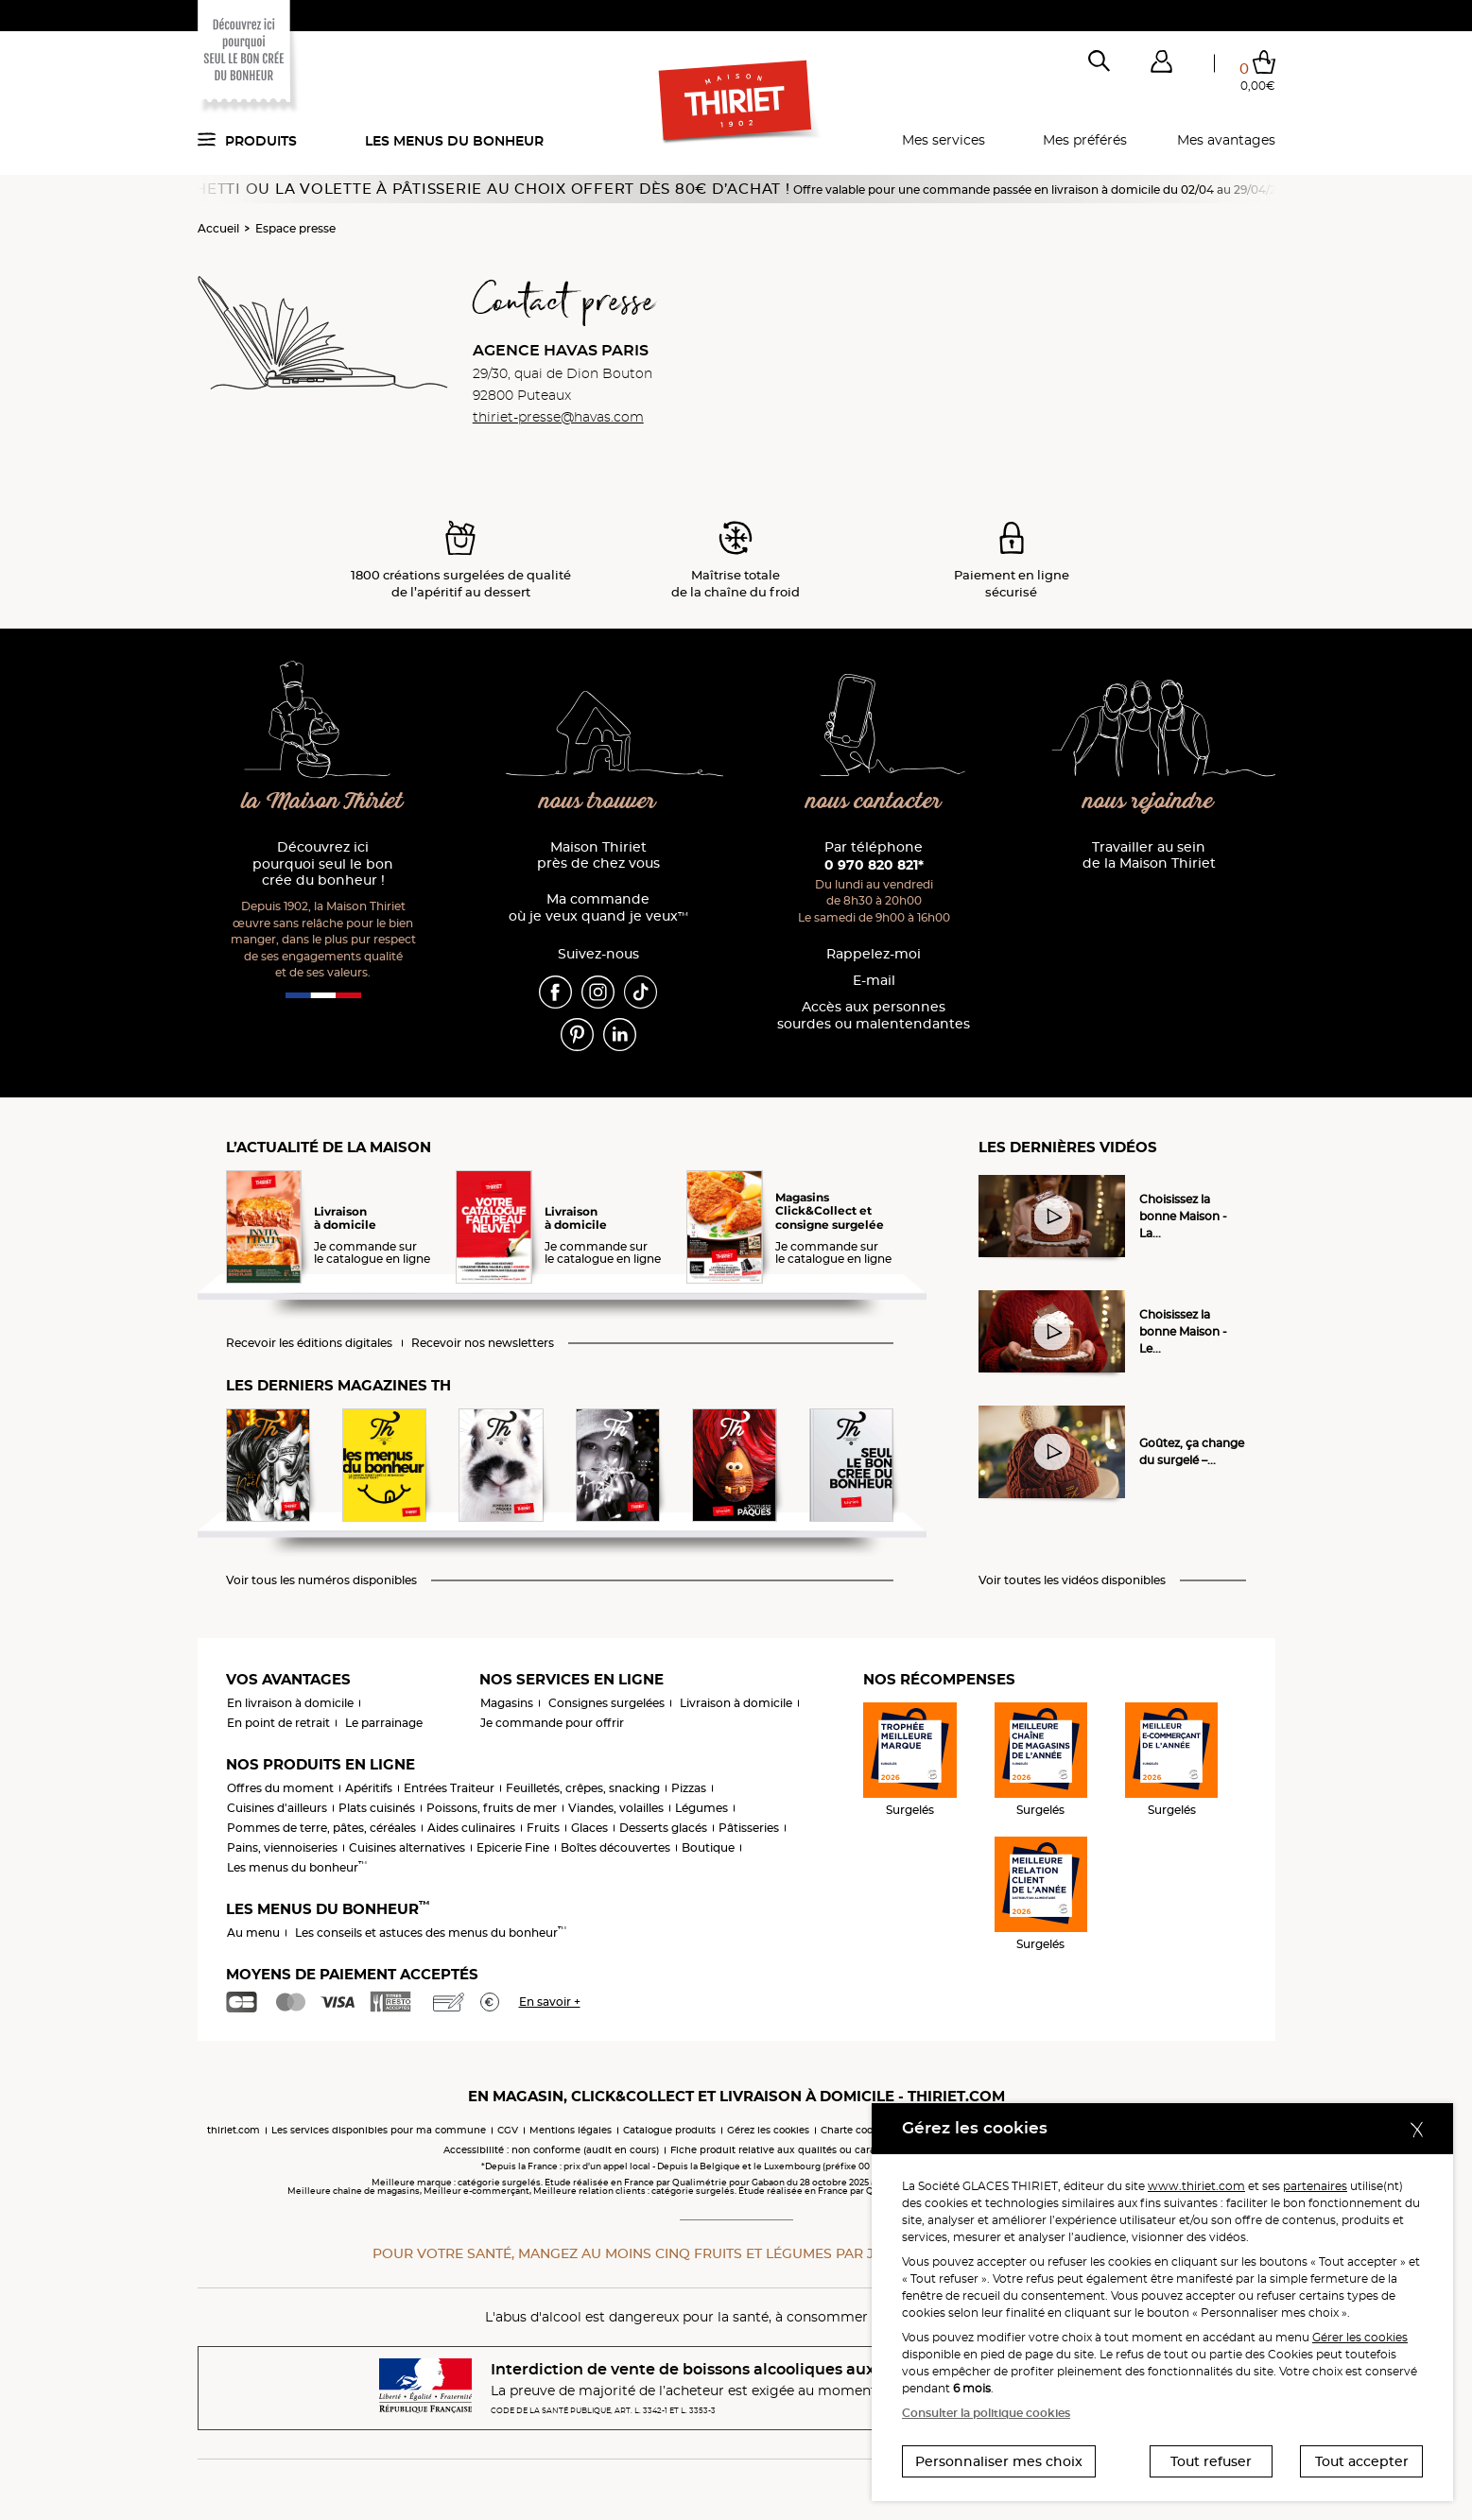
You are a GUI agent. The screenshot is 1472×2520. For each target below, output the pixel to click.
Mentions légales (570, 2130)
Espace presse (295, 228)
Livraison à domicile (736, 1703)
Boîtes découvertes (615, 1847)
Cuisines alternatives (407, 1847)
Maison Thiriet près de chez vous (598, 855)
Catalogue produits (669, 2130)
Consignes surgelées (606, 1703)
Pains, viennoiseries (282, 1847)
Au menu (253, 1932)
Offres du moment (280, 1788)
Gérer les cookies (1360, 2337)
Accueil (218, 228)
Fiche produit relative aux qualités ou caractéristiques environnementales (850, 2150)
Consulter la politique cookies (986, 2413)
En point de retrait (278, 1723)
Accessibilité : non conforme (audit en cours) (551, 2150)
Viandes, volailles (616, 1808)
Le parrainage (384, 1723)
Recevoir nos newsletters (482, 1343)
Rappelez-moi (873, 954)
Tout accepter (1362, 2461)
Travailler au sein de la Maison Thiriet (1149, 855)
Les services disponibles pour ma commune (378, 2130)
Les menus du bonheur (454, 140)
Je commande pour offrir (552, 1723)
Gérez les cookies (768, 2130)
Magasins (506, 1703)
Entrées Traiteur (449, 1788)
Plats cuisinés (376, 1808)
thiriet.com (233, 2130)
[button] (1162, 65)
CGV (507, 2130)
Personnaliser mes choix (998, 2461)
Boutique (708, 1847)
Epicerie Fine (512, 1847)
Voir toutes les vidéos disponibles (1072, 1580)
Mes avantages (1226, 139)
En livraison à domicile (290, 1703)
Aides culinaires (471, 1828)
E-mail (874, 981)
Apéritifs (368, 1788)
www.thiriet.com (1196, 2186)
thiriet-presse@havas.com (558, 416)
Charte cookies (856, 2130)
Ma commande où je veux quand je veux (598, 907)
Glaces (589, 1828)
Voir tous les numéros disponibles (321, 1580)
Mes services (943, 139)
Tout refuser (1211, 2461)
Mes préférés (1085, 139)
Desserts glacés (663, 1828)
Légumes (701, 1808)
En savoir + (549, 2001)
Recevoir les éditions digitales (309, 1343)
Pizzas (688, 1788)
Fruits (543, 1828)
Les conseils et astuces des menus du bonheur (430, 1932)
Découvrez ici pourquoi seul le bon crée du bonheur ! (322, 864)
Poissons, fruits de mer (491, 1808)
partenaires (1315, 2186)
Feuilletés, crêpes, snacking (583, 1788)
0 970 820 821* (874, 864)
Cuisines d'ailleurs (277, 1808)
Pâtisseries (749, 1828)
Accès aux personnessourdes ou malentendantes (873, 1015)
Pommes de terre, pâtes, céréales (321, 1828)
